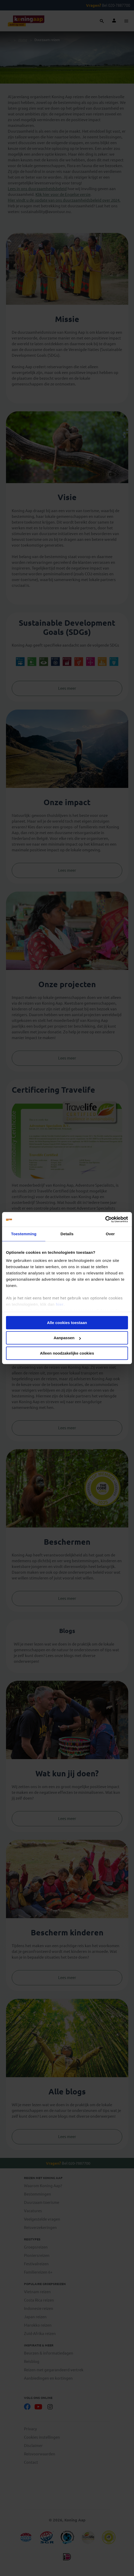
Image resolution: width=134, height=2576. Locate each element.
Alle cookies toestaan (67, 1322)
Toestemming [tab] (23, 1234)
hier (60, 1304)
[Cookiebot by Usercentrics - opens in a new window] (105, 1219)
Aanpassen (67, 1338)
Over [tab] (110, 1234)
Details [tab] (67, 1234)
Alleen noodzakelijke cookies (67, 1353)
